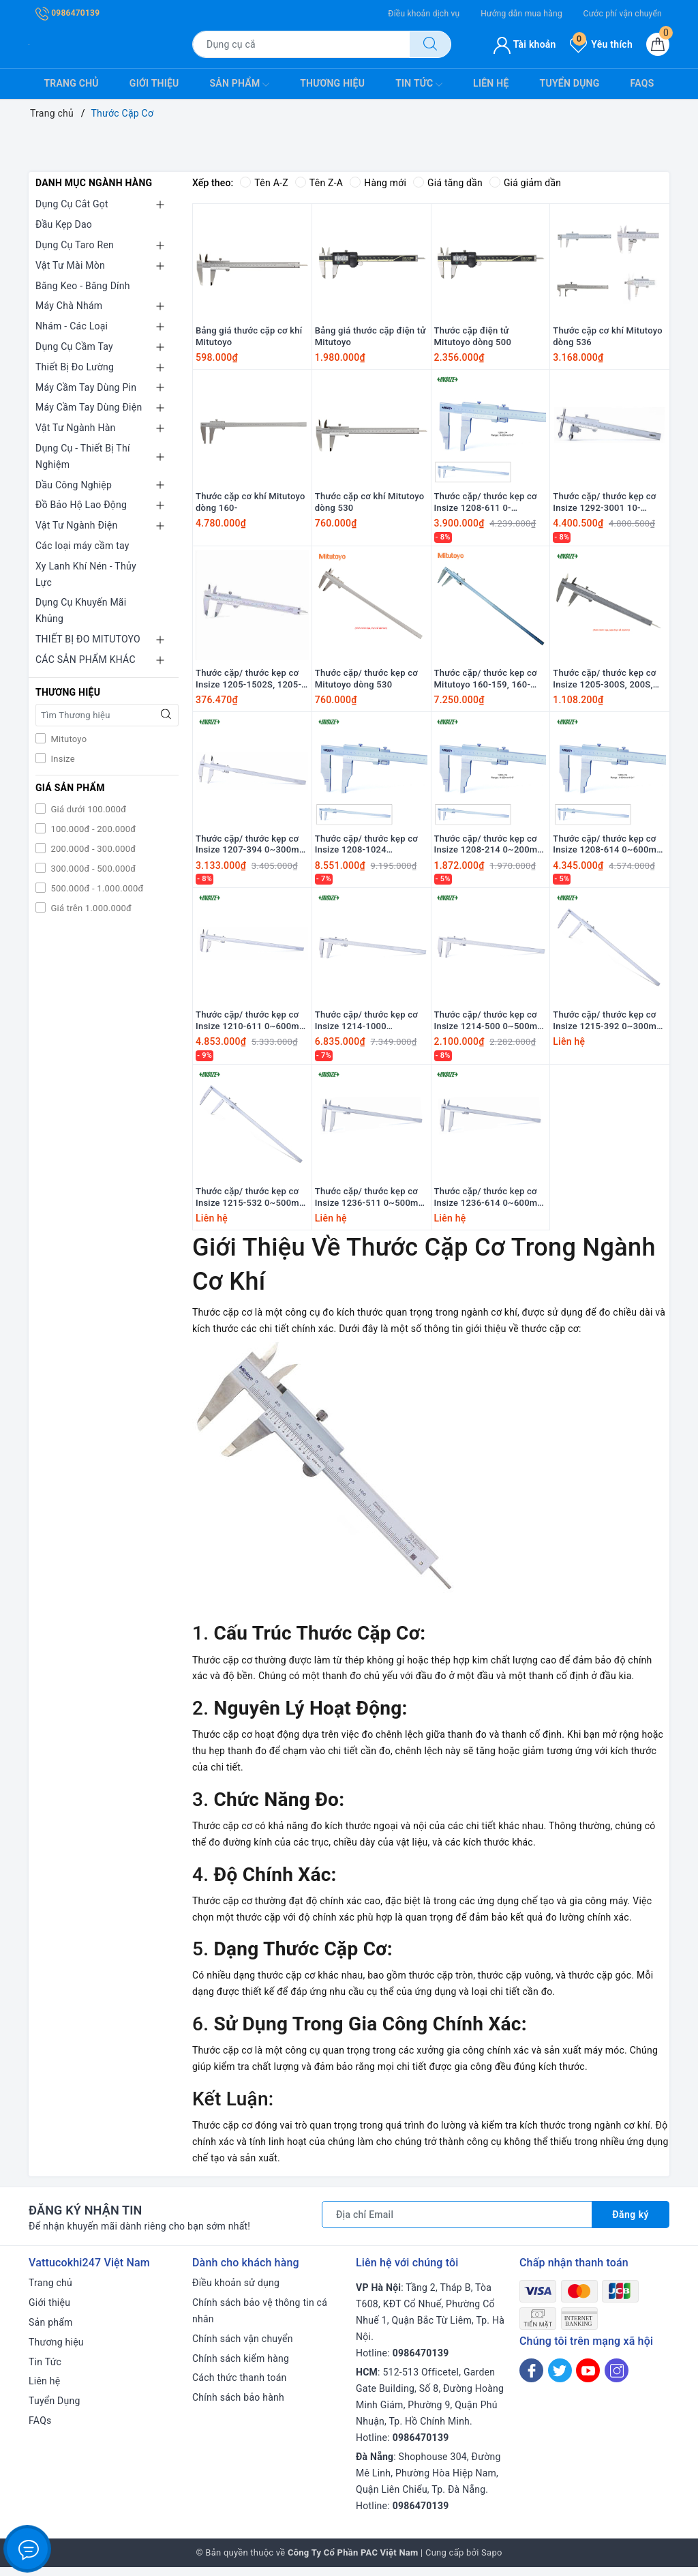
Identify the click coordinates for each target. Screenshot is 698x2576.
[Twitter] (560, 2379)
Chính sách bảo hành (238, 2406)
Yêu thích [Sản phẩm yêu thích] (601, 44)
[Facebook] (531, 2379)
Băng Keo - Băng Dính (82, 285)
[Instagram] (616, 2379)
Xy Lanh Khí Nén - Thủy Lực (85, 574)
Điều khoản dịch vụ (423, 13)
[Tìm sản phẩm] (301, 44)
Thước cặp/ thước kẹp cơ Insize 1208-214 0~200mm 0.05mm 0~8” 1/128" (490, 850)
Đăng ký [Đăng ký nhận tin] (630, 2223)
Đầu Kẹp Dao (63, 224)
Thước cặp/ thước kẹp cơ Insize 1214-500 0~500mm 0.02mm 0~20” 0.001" (490, 1028)
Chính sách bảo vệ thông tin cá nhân (259, 2319)
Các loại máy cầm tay (82, 545)
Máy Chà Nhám (68, 305)
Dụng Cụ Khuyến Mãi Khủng (80, 610)
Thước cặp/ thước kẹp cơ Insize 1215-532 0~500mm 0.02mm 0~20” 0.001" (251, 1206)
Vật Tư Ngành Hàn (75, 427)
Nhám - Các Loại (71, 326)
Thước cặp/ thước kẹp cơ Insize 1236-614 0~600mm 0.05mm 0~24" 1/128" (490, 1206)
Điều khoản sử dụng (235, 2291)
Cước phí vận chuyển (622, 13)
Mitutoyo (67, 739)
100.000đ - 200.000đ (92, 829)
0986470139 (67, 13)
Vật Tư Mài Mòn (70, 265)
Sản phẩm (240, 84)
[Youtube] (588, 2379)
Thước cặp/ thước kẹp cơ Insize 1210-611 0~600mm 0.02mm (251, 1028)
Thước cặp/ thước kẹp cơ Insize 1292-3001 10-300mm (604, 505)
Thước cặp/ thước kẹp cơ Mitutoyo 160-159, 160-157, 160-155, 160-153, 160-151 (485, 683)
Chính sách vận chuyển (242, 2347)
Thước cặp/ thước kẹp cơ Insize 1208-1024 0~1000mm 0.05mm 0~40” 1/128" (371, 850)
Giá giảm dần (526, 182)
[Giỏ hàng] (657, 44)
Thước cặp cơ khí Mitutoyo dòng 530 (370, 505)
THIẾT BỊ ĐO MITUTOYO (87, 639)
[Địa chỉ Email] (457, 2223)
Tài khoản (525, 44)
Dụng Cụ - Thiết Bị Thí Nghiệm (82, 456)
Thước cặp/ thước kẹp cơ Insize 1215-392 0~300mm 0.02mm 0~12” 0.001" (609, 1028)
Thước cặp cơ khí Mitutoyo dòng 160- (250, 505)
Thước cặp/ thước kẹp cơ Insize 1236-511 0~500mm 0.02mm (371, 1206)
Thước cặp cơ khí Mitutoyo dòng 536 (608, 338)
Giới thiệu (154, 83)
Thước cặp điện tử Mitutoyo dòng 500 (473, 338)
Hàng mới (378, 182)
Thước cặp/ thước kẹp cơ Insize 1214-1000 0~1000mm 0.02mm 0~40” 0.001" (371, 1028)
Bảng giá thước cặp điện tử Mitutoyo (370, 338)
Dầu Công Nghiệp (73, 484)
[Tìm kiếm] (430, 44)
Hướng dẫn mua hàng (521, 13)
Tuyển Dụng (570, 83)
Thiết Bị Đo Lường (74, 366)
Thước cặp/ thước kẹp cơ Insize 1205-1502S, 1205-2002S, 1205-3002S (248, 683)
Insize (61, 759)
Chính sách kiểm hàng (240, 2366)
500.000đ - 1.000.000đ (96, 888)
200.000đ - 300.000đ (92, 849)
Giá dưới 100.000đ (87, 809)
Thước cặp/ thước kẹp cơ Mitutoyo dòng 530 (366, 683)
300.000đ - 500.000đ (92, 868)
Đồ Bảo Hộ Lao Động (81, 504)
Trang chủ (71, 83)
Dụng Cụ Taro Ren (74, 244)
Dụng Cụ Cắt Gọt (71, 203)
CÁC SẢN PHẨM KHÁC (85, 659)
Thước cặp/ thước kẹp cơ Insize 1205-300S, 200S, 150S (604, 683)
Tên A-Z (264, 182)
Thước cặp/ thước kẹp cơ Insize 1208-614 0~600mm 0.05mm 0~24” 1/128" (609, 850)
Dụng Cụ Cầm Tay (74, 346)
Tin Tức (418, 84)
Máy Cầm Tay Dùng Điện (88, 407)
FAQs (642, 83)
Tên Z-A (319, 182)
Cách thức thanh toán (239, 2386)
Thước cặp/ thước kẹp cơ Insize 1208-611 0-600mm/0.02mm (485, 505)
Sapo (491, 2561)
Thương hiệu (332, 83)
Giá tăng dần (449, 182)
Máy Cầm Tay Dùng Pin (85, 387)
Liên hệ (491, 83)
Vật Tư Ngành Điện (76, 525)
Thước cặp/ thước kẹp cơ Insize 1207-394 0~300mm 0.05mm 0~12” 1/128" (251, 850)
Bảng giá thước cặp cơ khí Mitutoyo (249, 338)
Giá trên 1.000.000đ (90, 908)
